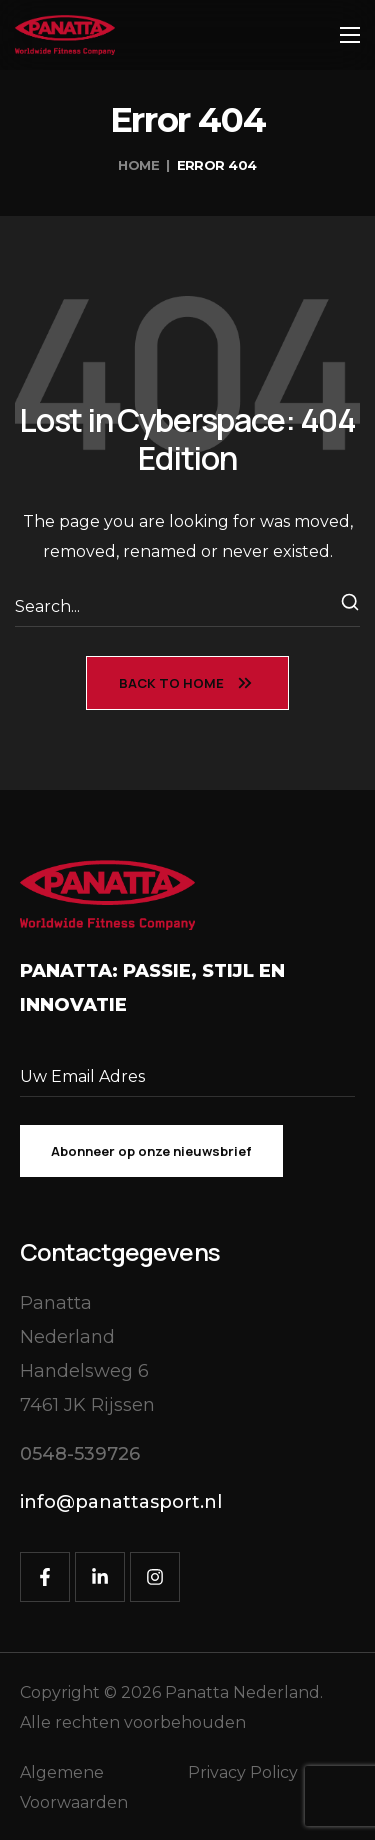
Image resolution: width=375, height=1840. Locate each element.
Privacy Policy (243, 1772)
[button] (80, 1454)
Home (138, 165)
